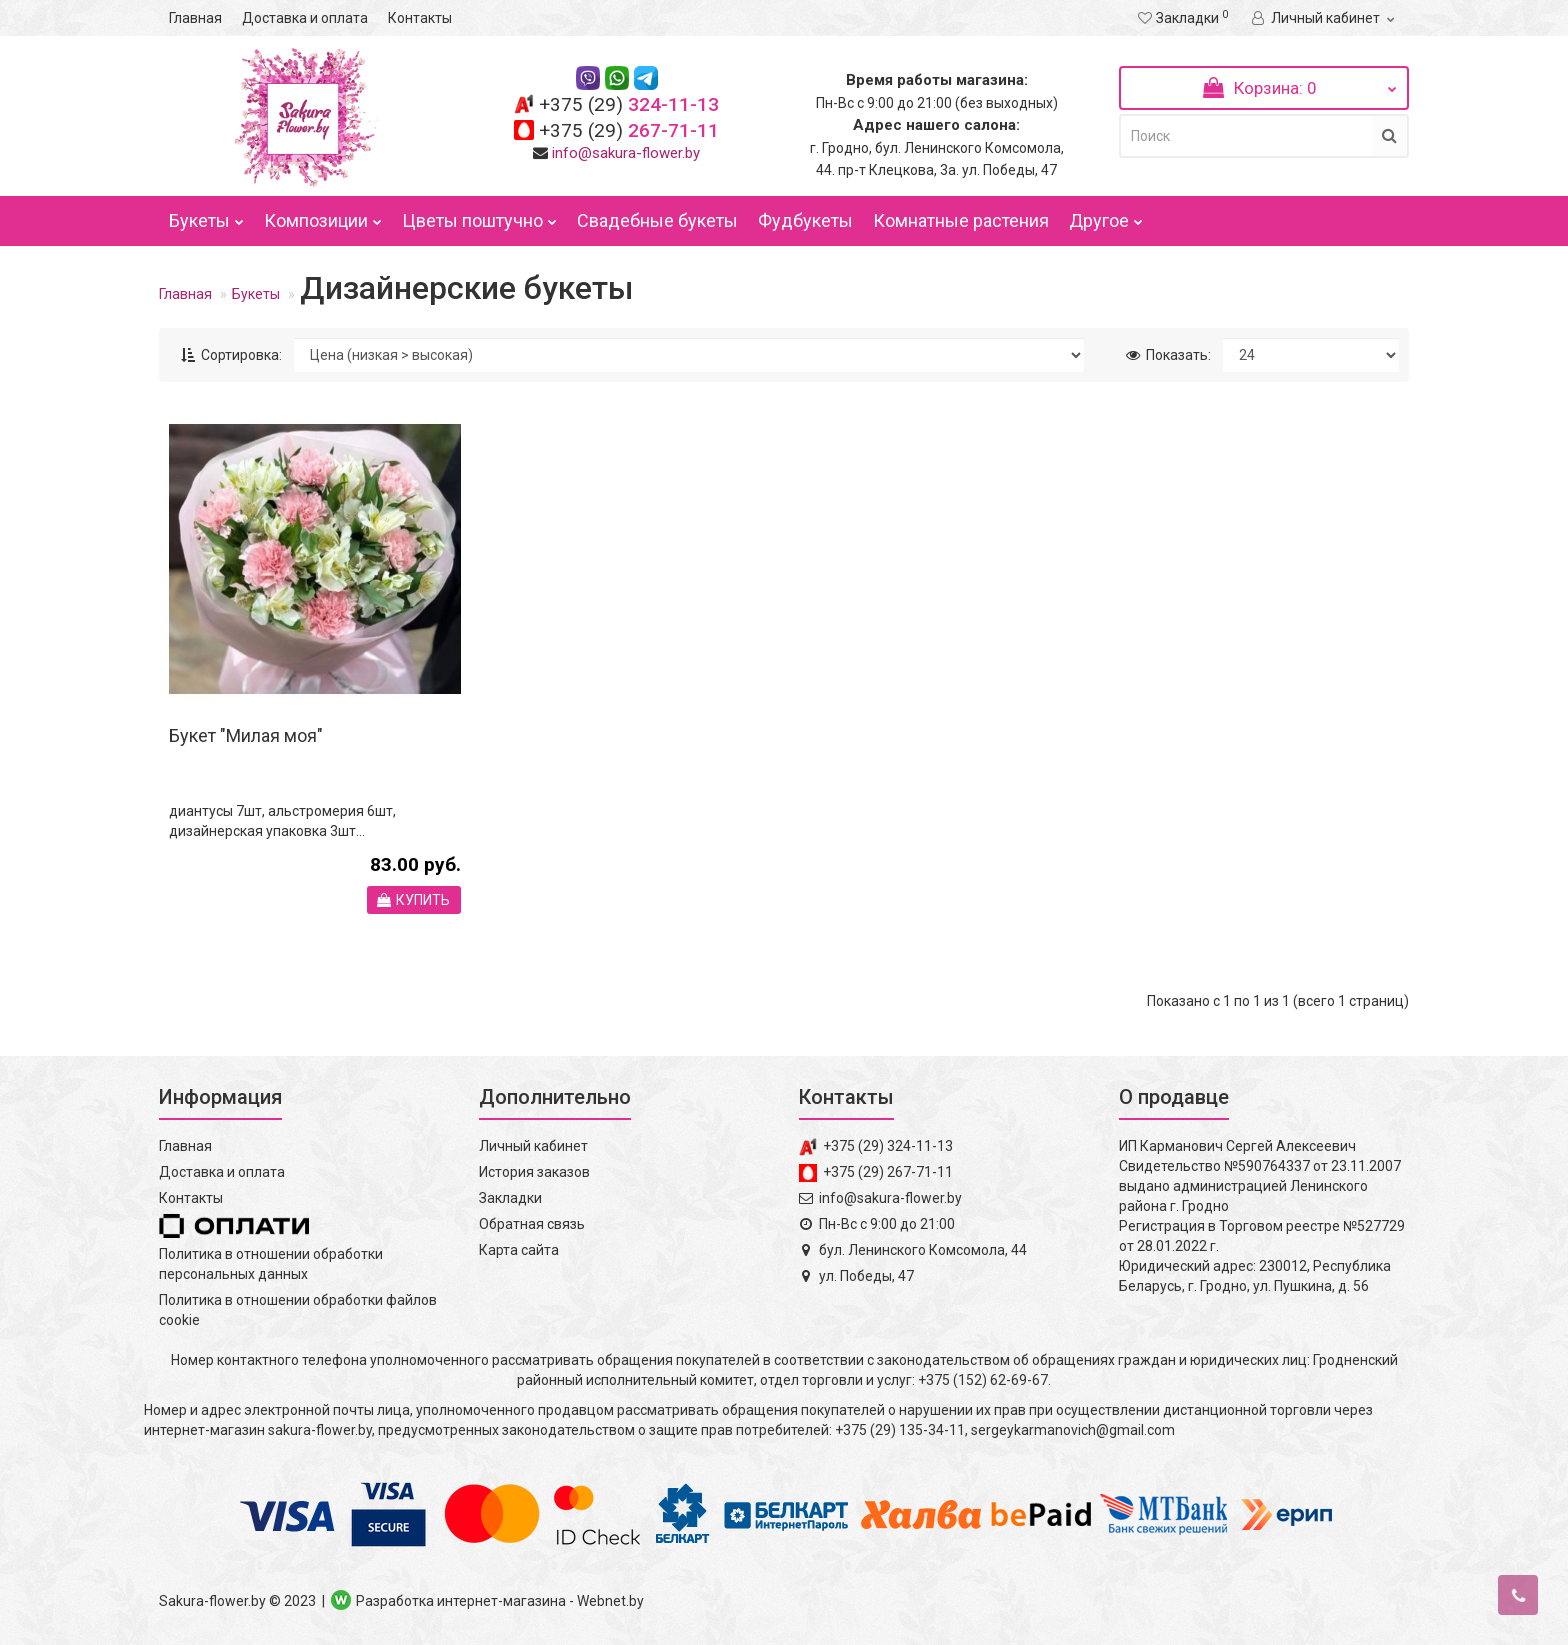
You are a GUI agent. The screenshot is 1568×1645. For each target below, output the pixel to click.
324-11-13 (629, 104)
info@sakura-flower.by (626, 153)
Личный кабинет (533, 1146)
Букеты (206, 216)
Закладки (510, 1198)
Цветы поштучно (479, 216)
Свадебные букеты (657, 220)
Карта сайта (519, 1250)
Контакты (420, 18)
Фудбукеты (805, 220)
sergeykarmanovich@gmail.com (1073, 1430)
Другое (1106, 216)
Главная (195, 18)
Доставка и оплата (305, 18)
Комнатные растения (961, 220)
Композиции (323, 216)
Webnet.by (610, 1601)
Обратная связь (532, 1224)
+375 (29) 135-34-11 (900, 1430)
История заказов (534, 1172)
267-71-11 (629, 130)
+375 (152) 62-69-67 (983, 1380)
